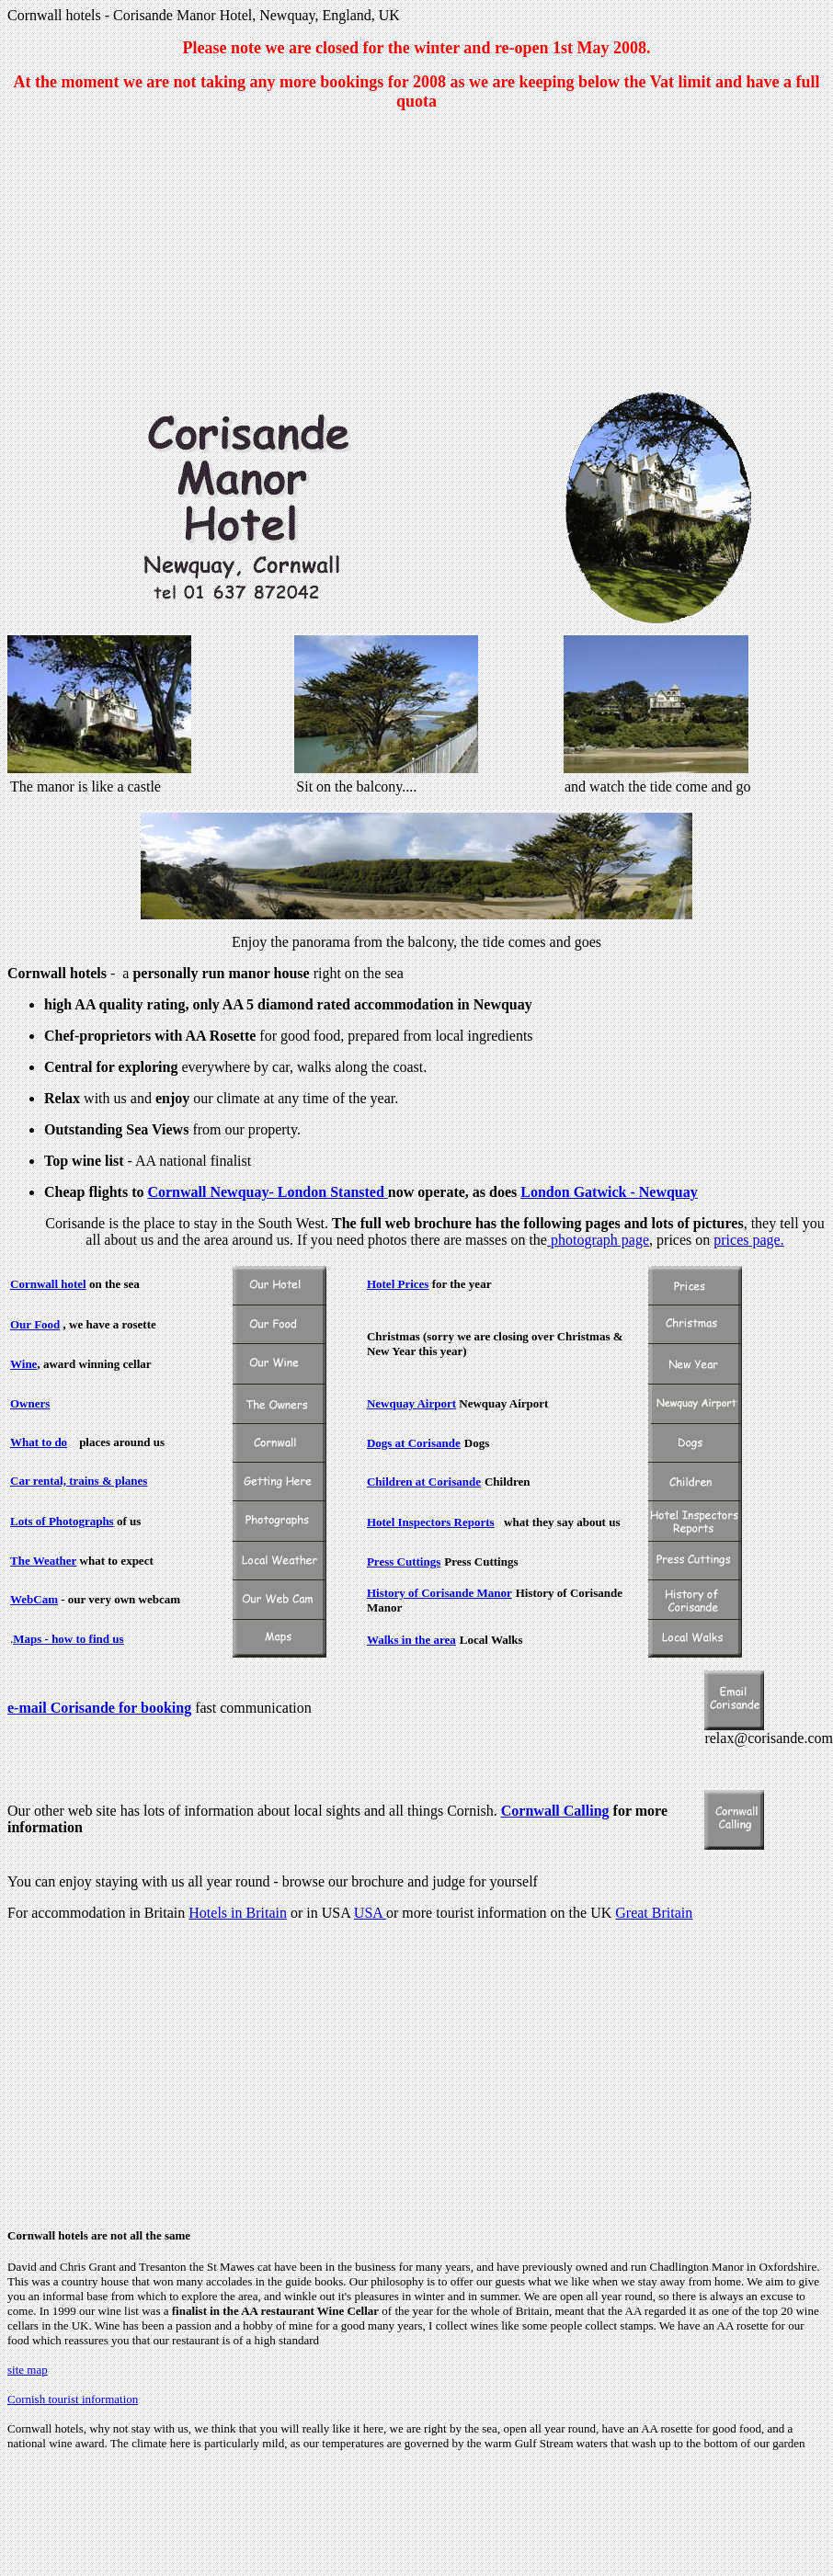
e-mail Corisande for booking (99, 1707)
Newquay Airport (411, 1403)
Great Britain (653, 1913)
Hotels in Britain (237, 1913)
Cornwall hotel (48, 1284)
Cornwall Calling (555, 1810)
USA (370, 1913)
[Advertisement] (417, 254)
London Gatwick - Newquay (608, 1192)
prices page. (748, 1240)
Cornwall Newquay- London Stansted (267, 1192)
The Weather (43, 1560)
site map (27, 2370)
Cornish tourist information (72, 2399)
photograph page (598, 1240)
